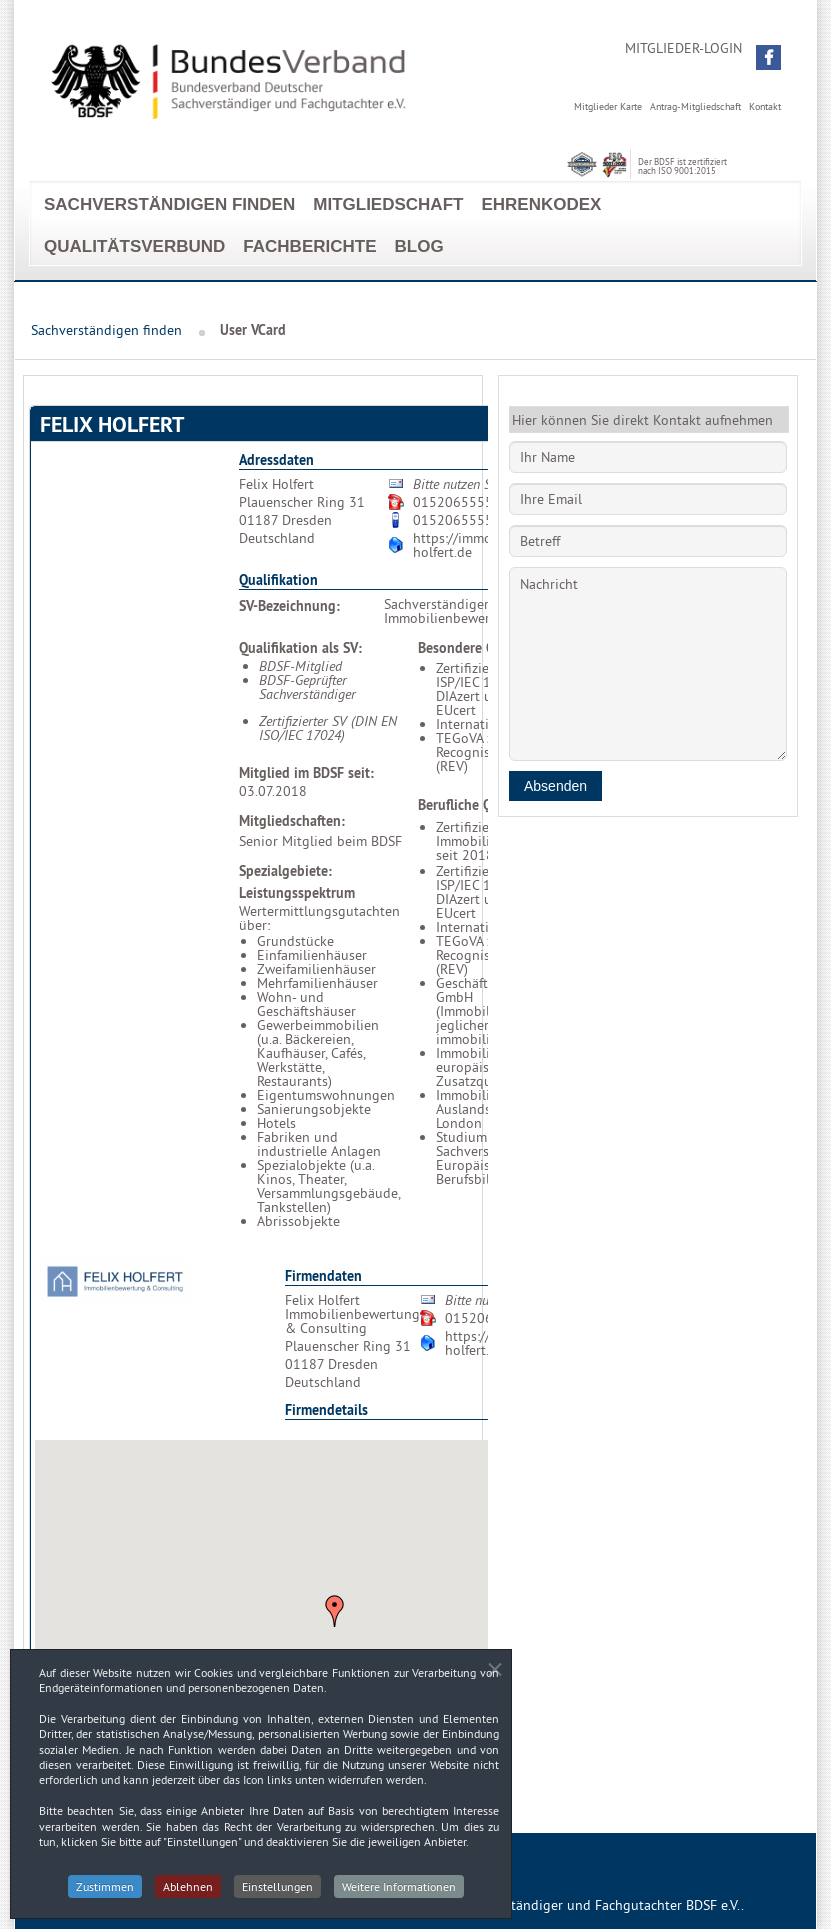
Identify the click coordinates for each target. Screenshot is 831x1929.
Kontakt (765, 106)
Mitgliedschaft (388, 204)
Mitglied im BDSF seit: (306, 773)
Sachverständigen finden (169, 204)
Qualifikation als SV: (300, 648)
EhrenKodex (541, 204)
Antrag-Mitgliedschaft (695, 106)
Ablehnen (188, 1893)
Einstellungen (277, 1893)
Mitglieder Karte (608, 106)
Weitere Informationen (399, 1893)
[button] (768, 57)
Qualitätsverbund (134, 246)
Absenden (555, 786)
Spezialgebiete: (285, 871)
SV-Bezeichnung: (289, 606)
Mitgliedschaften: (292, 821)
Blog (419, 246)
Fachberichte (309, 246)
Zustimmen (105, 1893)
